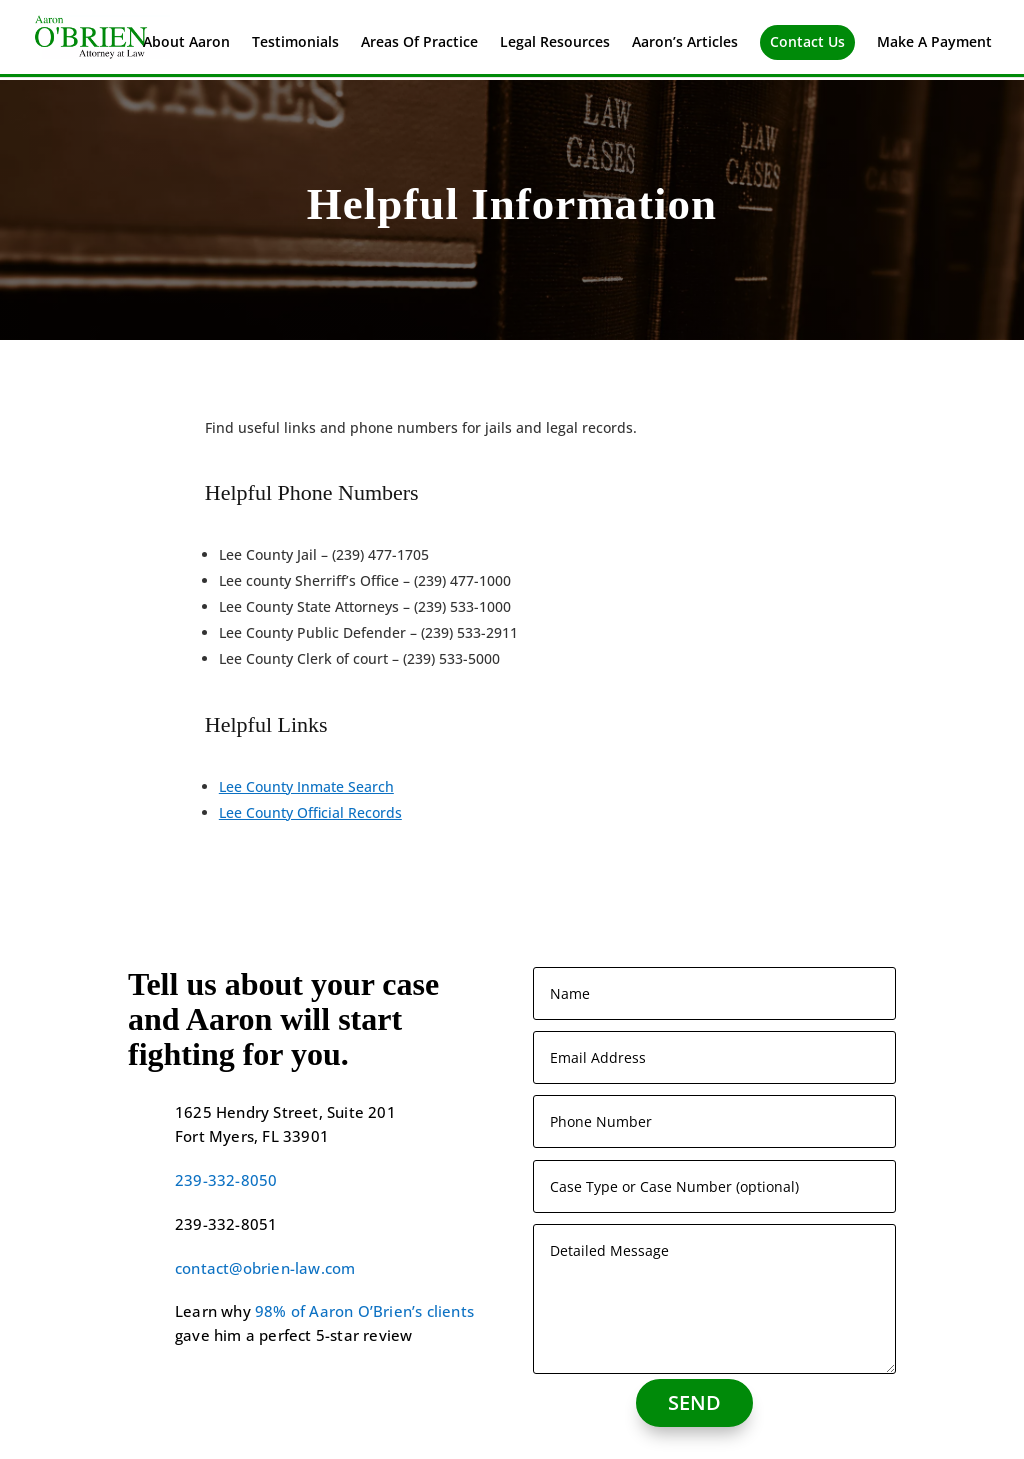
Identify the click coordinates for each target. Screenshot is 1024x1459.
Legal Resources (555, 43)
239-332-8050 (226, 1180)
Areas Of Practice (419, 43)
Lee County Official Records (310, 812)
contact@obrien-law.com (265, 1268)
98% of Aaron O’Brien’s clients (364, 1311)
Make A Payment (934, 43)
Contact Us (807, 41)
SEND (694, 1402)
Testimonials (295, 43)
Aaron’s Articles (685, 43)
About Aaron (186, 43)
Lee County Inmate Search (306, 786)
